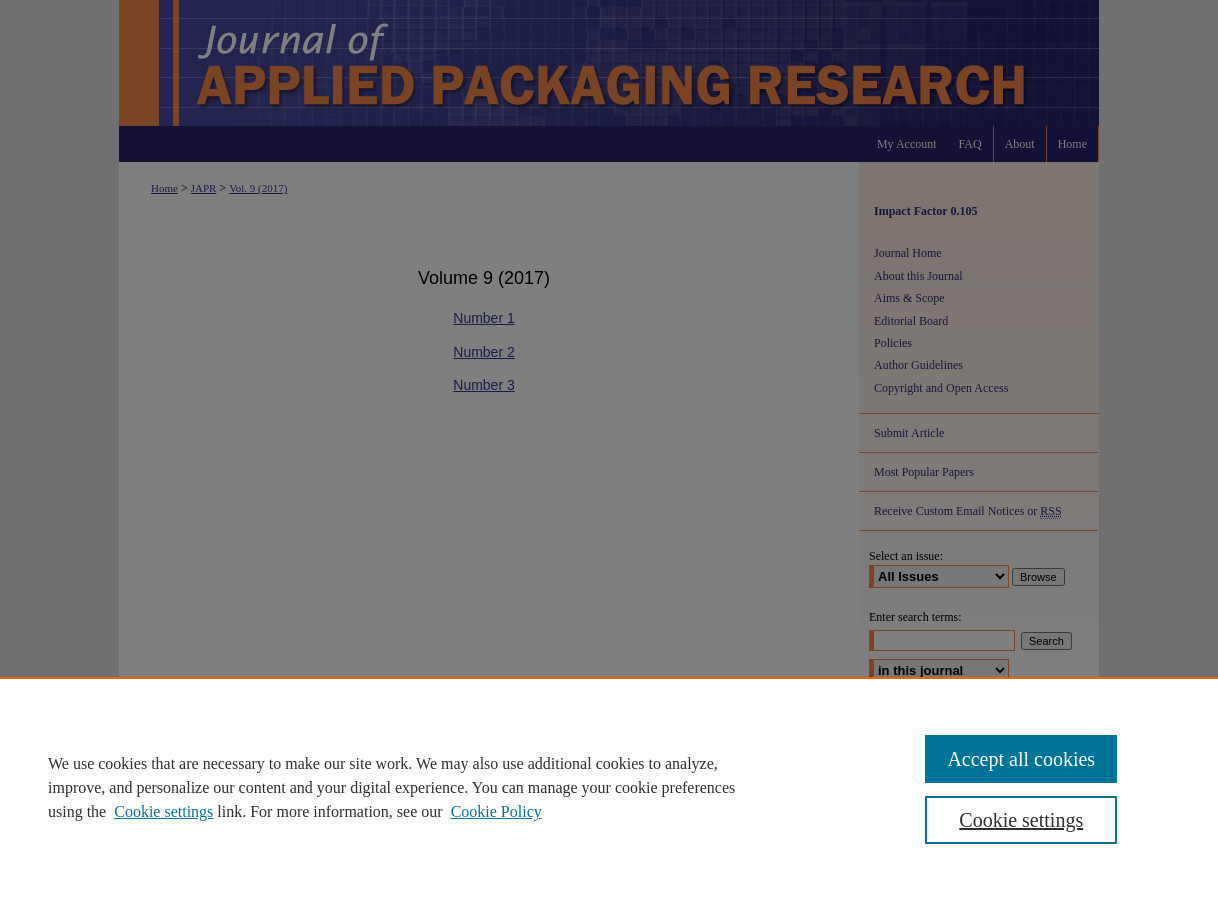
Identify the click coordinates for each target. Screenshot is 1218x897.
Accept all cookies (1021, 759)
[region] (609, 787)
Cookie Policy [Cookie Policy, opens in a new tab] (496, 811)
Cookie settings (163, 811)
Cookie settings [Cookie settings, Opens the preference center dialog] (1021, 820)
